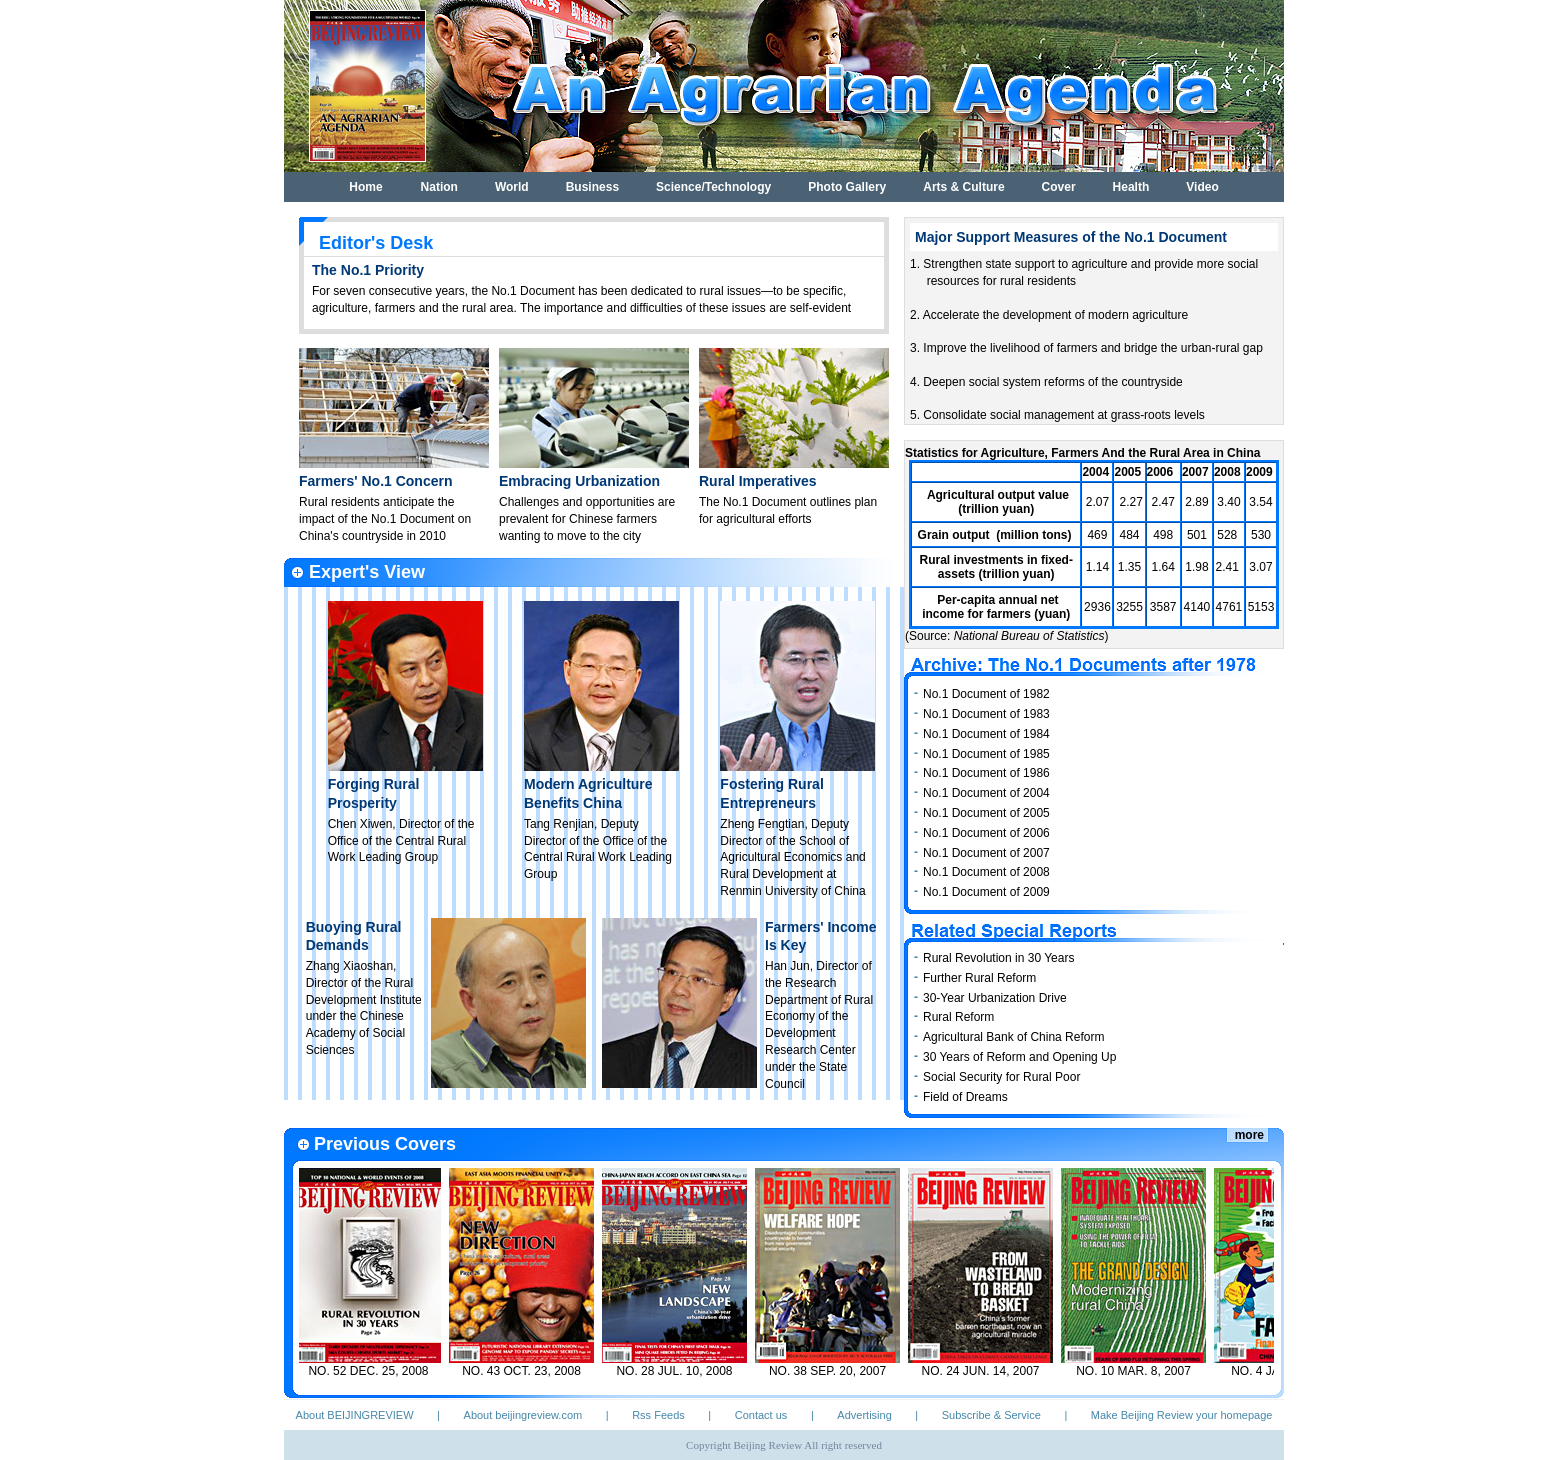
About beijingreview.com (523, 1415)
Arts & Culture (963, 187)
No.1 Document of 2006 (986, 833)
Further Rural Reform (979, 978)
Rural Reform (958, 1017)
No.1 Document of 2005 (986, 813)
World (512, 187)
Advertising (864, 1415)
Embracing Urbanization (579, 481)
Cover (1059, 187)
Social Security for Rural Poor (1001, 1077)
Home (365, 187)
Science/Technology (713, 187)
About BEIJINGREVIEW (355, 1415)
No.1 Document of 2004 (986, 793)
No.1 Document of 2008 (986, 872)
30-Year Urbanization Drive (995, 998)
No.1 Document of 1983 (986, 714)
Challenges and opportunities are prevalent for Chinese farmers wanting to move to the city (587, 519)
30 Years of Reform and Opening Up (1019, 1057)
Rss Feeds (658, 1415)
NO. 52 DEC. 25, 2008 (374, 1371)
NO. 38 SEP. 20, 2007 (833, 1371)
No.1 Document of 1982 (986, 694)
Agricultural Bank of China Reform (1013, 1037)
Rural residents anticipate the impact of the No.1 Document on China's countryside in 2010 (385, 519)
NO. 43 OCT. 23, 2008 (527, 1371)
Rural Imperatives (758, 481)
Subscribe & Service (991, 1415)
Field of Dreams (965, 1097)
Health (1131, 187)
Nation (439, 187)
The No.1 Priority (368, 270)
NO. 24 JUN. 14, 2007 (986, 1371)
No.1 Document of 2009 (986, 892)
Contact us (761, 1415)
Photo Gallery (847, 187)
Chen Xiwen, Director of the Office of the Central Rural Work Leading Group (401, 841)
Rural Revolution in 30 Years (998, 958)
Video (1202, 187)
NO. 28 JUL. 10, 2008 (680, 1371)
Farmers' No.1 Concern (376, 481)
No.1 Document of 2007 (986, 853)
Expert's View (367, 572)
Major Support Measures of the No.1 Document (1071, 237)
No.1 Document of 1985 (986, 754)
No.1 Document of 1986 (986, 773)
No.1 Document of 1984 (986, 734)
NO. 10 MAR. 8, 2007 (1139, 1371)
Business (592, 187)
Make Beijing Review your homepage (1182, 1415)
